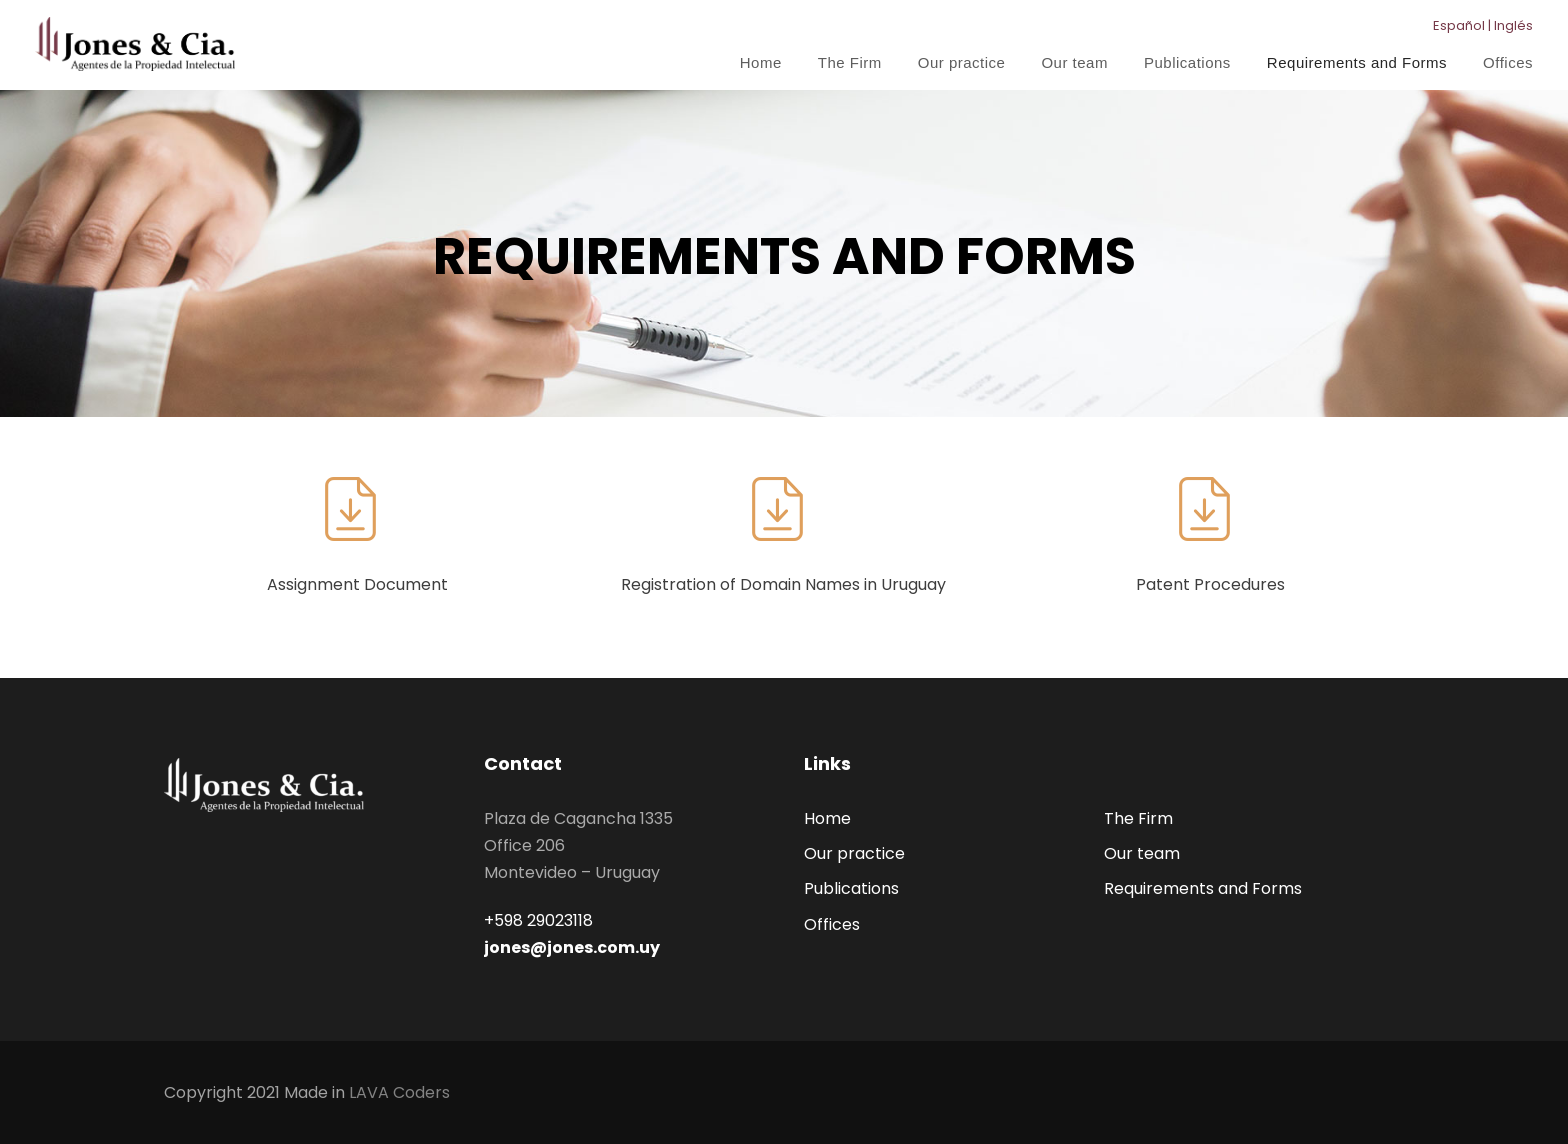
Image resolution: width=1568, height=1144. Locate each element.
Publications (1187, 62)
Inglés (1513, 25)
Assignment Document (357, 584)
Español (1459, 25)
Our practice (962, 62)
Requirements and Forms (1357, 62)
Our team (1074, 62)
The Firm (850, 62)
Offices (1508, 62)
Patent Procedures (1210, 584)
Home (761, 62)
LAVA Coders (399, 1092)
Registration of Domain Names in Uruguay (783, 584)
